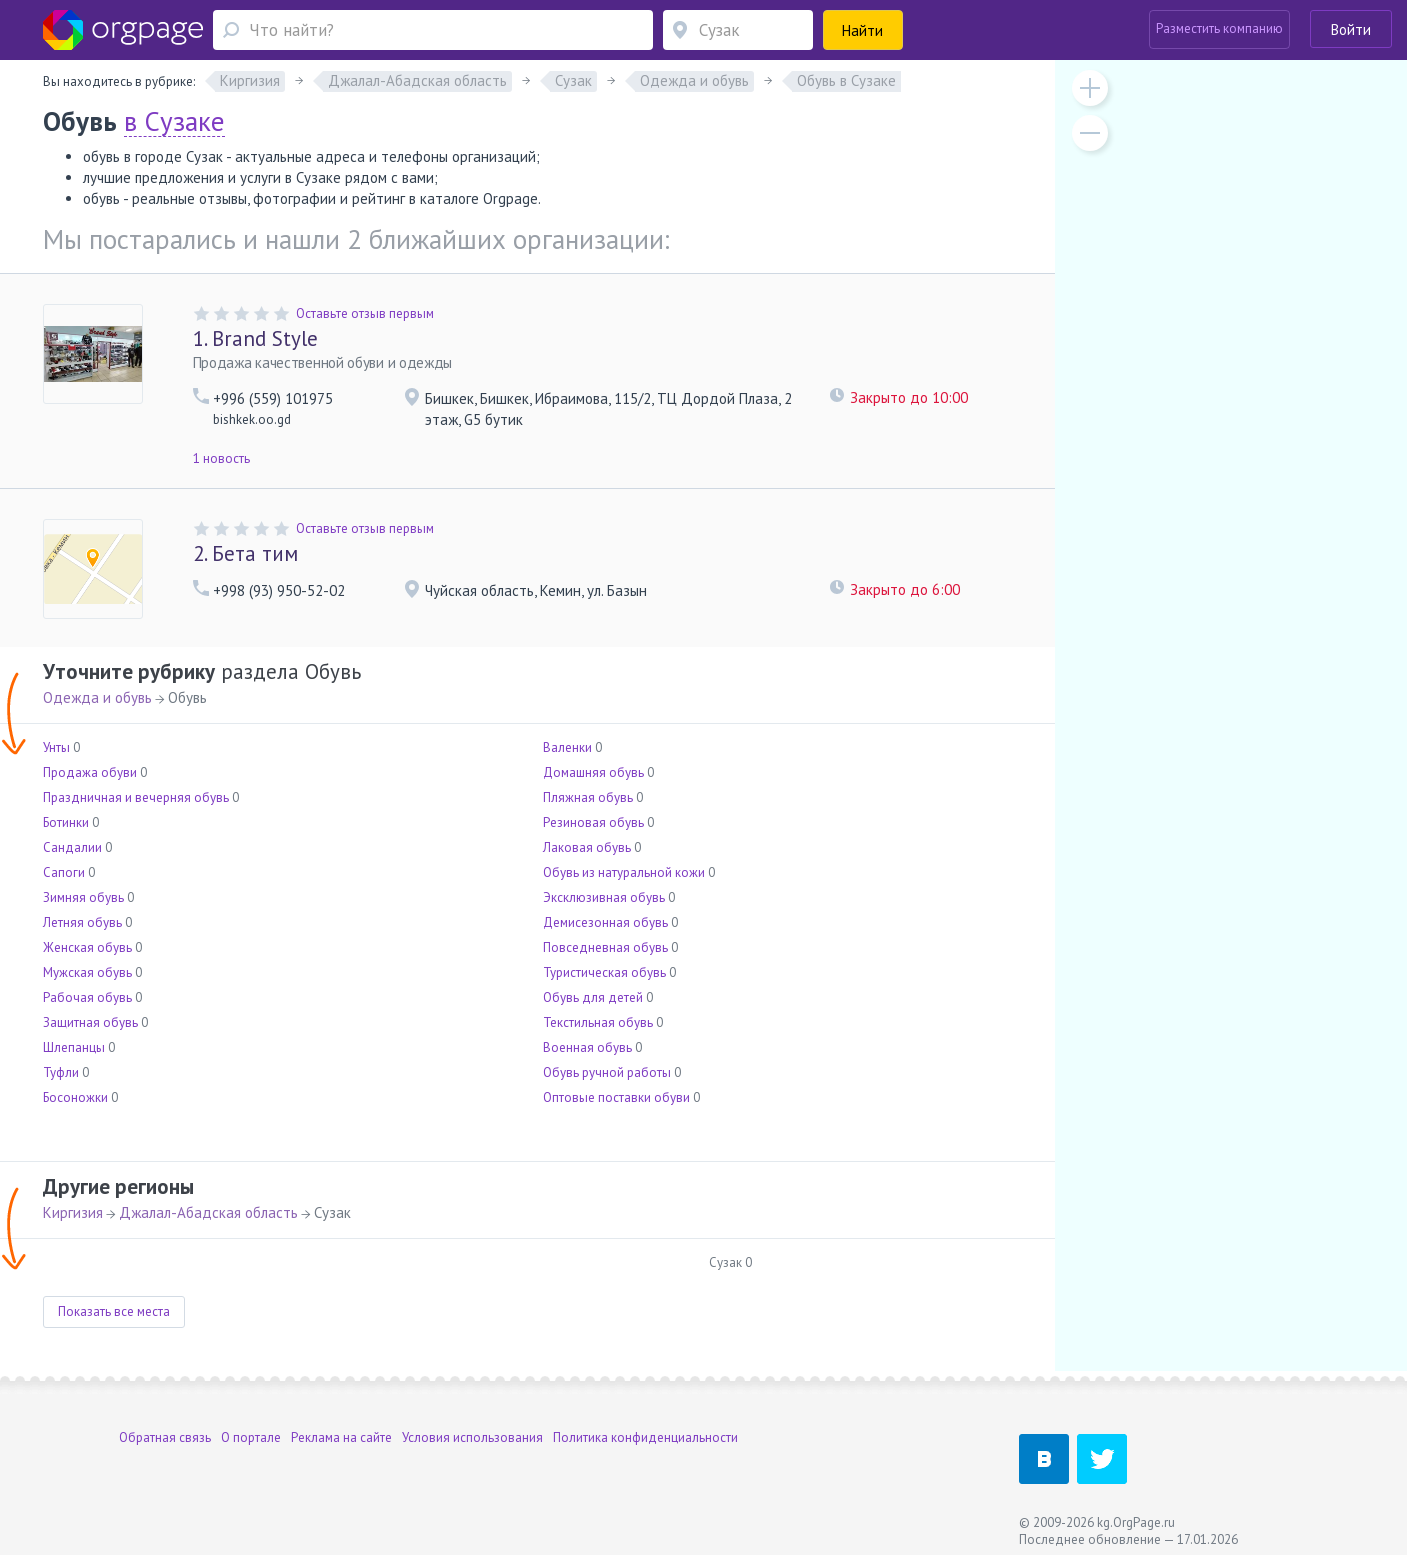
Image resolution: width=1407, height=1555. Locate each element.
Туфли (61, 1072)
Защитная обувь (90, 1022)
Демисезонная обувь (605, 922)
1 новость (221, 458)
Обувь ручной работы (607, 1072)
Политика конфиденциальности (645, 1437)
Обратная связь (165, 1437)
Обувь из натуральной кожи (624, 872)
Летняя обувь (82, 922)
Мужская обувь (87, 972)
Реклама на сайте (341, 1437)
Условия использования (472, 1437)
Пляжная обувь (588, 797)
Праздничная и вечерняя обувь (136, 797)
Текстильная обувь (598, 1022)
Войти (1351, 29)
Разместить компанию (1219, 28)
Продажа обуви (90, 772)
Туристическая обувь (604, 972)
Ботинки (66, 822)
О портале (251, 1437)
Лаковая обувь (587, 847)
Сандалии (72, 847)
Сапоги (64, 872)
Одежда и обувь (97, 697)
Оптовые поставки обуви (616, 1097)
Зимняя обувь (83, 897)
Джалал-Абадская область (208, 1212)
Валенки (567, 747)
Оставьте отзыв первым (365, 313)
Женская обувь (87, 947)
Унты (56, 747)
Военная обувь (587, 1047)
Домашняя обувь (593, 772)
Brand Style (255, 338)
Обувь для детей (593, 997)
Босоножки (75, 1097)
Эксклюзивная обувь (604, 897)
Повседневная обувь (605, 947)
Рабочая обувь (87, 997)
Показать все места (114, 1311)
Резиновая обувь (593, 822)
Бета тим (245, 553)
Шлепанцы (74, 1047)
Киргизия (73, 1212)
